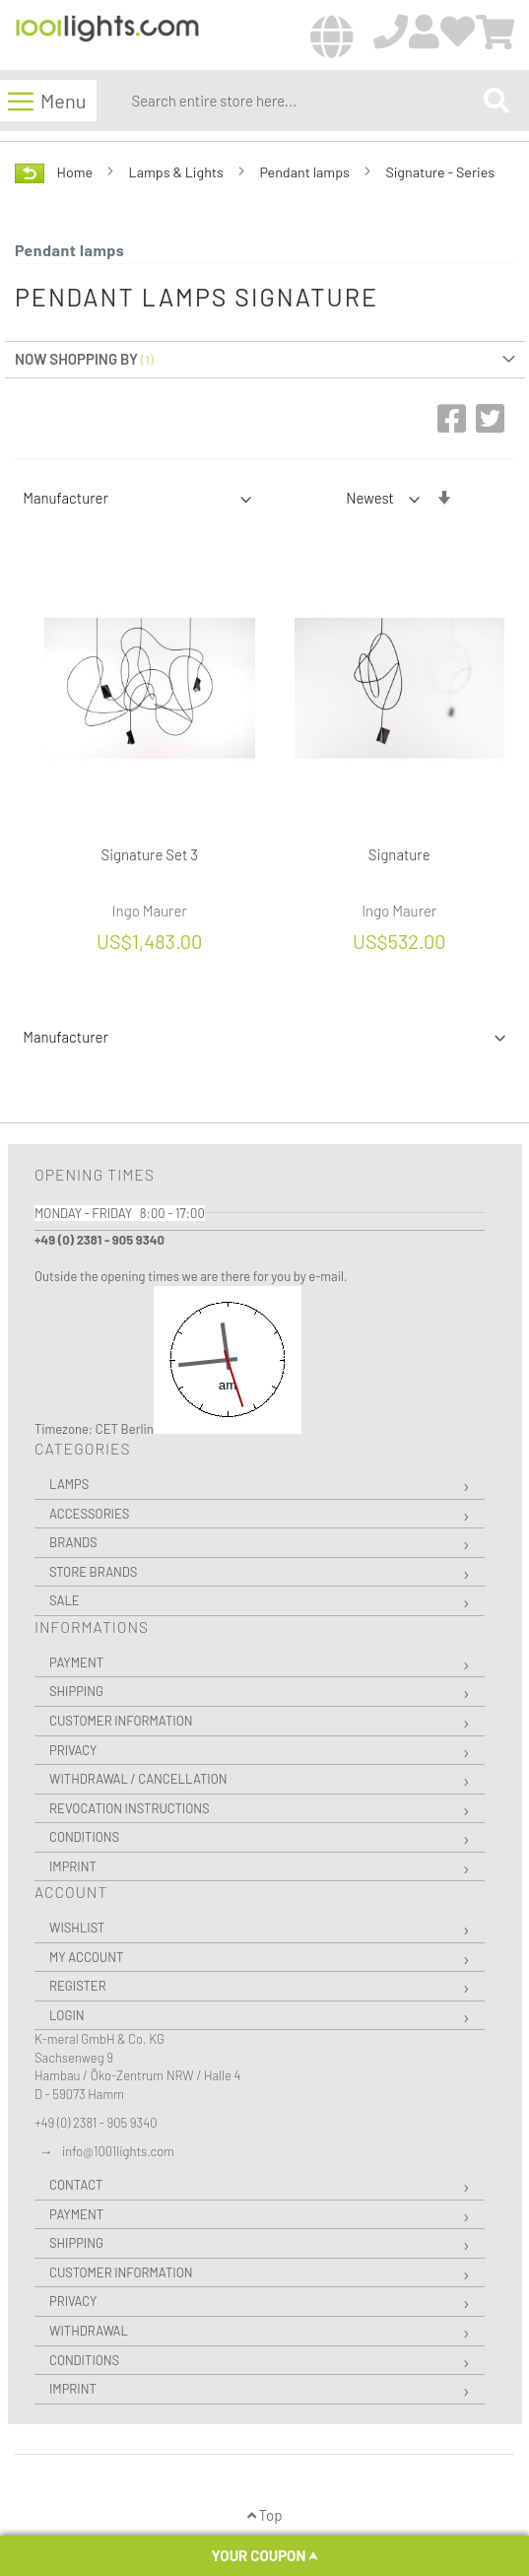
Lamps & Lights (178, 172)
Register (77, 1986)
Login (67, 2015)
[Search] (496, 100)
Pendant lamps (305, 172)
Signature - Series (440, 172)
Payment (76, 1662)
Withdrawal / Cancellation (138, 1779)
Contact (75, 2185)
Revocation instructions (129, 1808)
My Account (86, 1957)
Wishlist (76, 1927)
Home (76, 172)
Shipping (76, 1691)
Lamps (69, 1484)
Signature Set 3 (149, 854)
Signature (399, 854)
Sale (64, 1600)
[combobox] (303, 100)
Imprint (73, 1866)
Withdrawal (88, 2331)
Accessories (89, 1514)
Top (265, 2515)
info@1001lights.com (118, 2151)
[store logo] (107, 36)
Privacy (73, 1750)
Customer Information (121, 1721)
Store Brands (93, 1572)
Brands (73, 1542)
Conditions (84, 1837)
